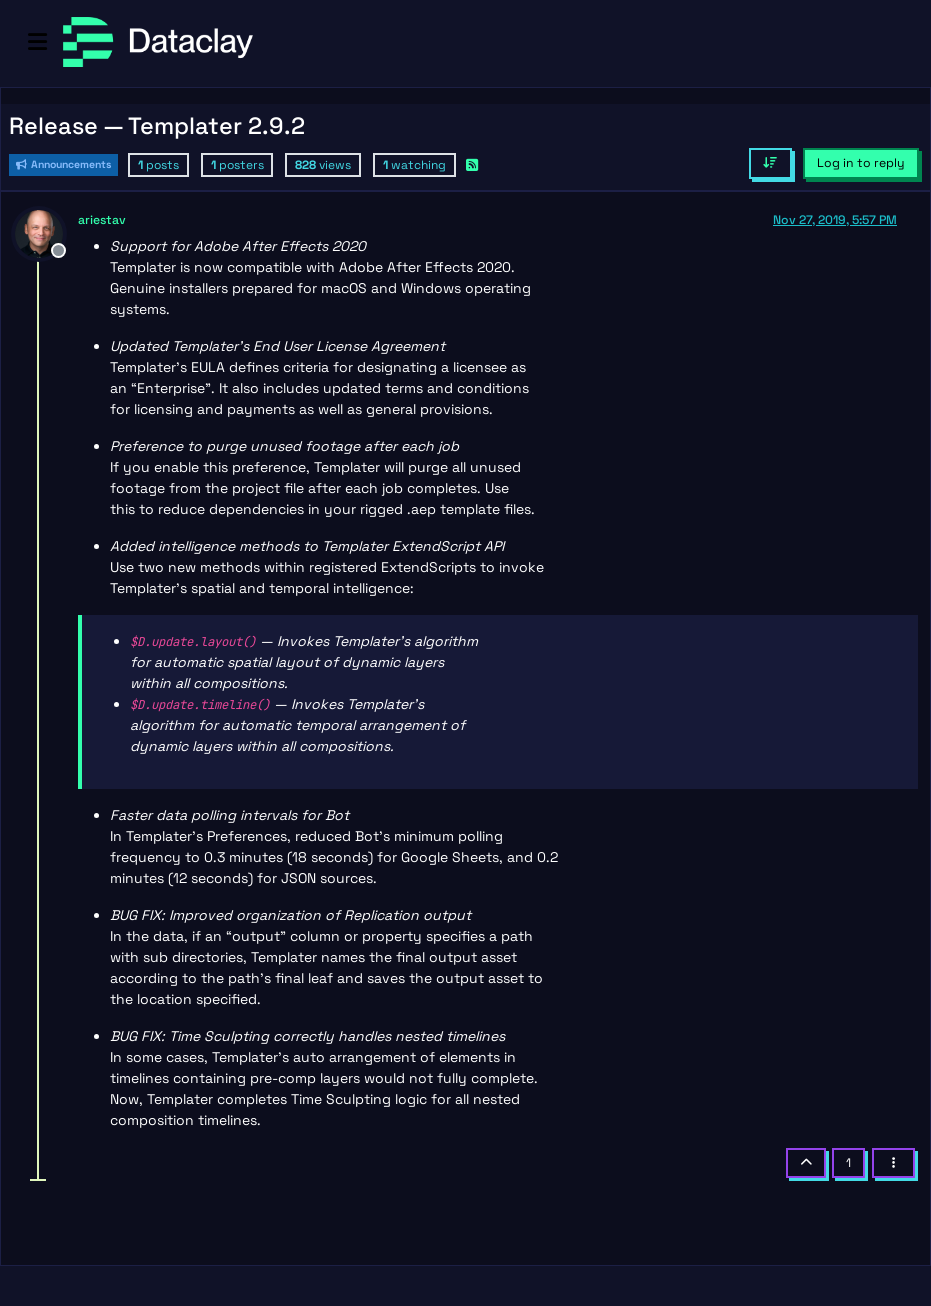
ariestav (102, 220)
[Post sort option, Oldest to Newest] (770, 163)
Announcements (63, 164)
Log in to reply (861, 163)
